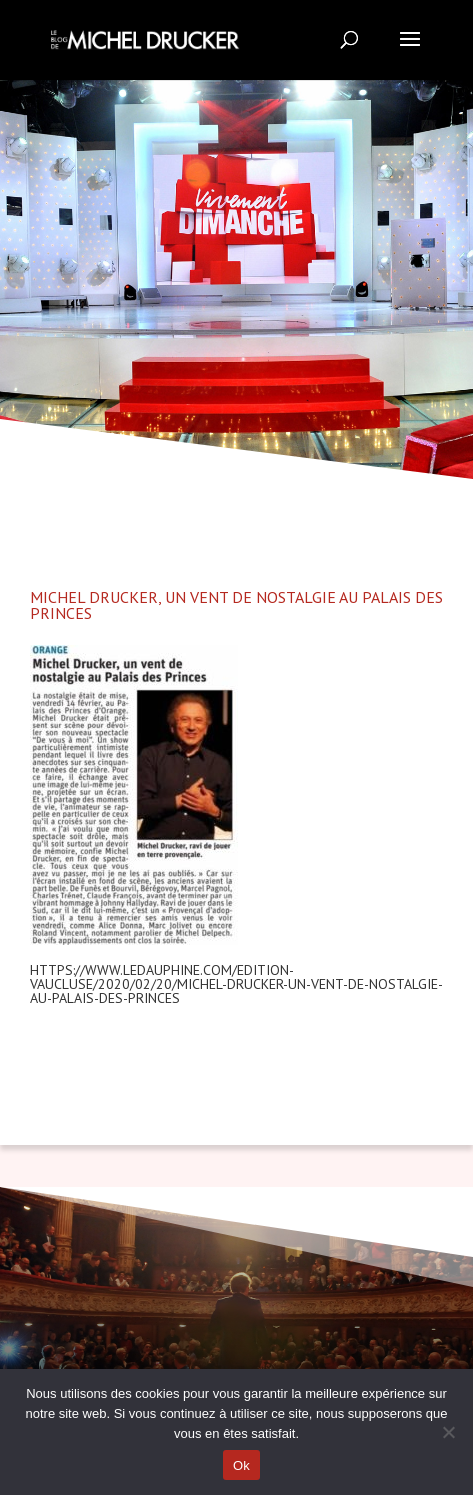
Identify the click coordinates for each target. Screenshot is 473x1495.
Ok (241, 1465)
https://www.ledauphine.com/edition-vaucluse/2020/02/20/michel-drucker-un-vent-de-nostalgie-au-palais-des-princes (236, 984)
